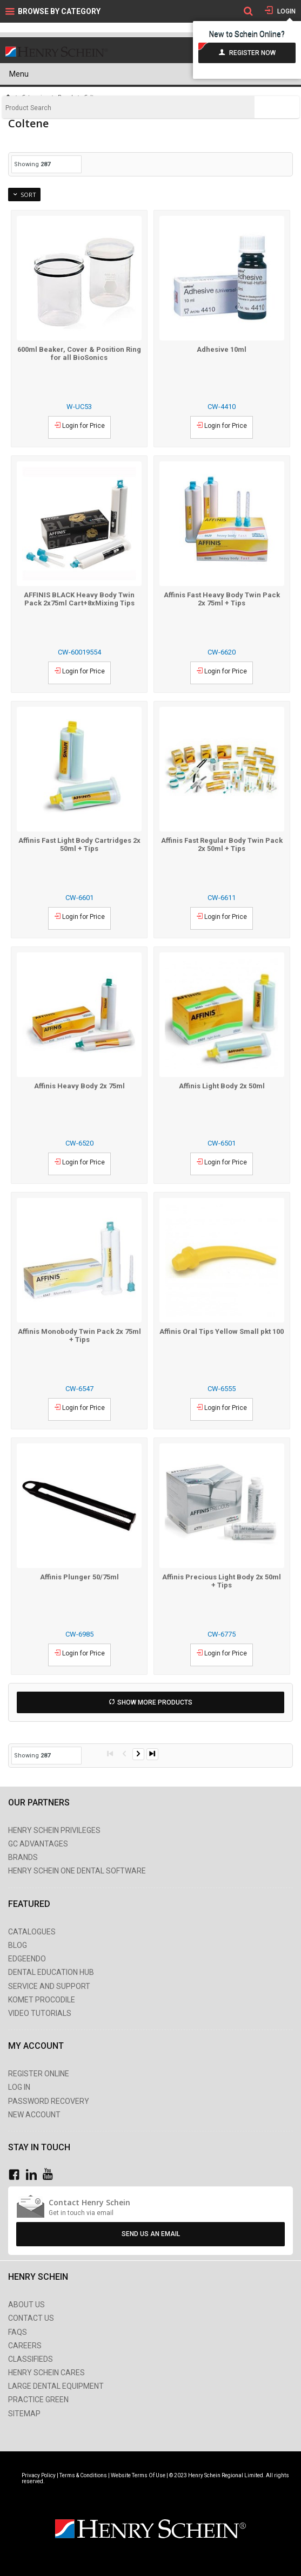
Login (286, 11)
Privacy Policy (39, 2475)
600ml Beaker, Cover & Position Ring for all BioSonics (79, 353)
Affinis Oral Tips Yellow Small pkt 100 (221, 1331)
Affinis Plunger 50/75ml (79, 1577)
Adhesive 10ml (221, 349)
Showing (32, 164)
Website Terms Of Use (138, 2475)
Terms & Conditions (83, 2475)
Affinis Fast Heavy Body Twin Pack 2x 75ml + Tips (222, 599)
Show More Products (154, 1702)
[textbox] (128, 108)
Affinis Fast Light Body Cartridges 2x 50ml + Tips (79, 844)
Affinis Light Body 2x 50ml (222, 1086)
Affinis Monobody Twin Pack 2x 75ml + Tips (79, 1335)
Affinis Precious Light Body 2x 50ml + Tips (221, 1581)
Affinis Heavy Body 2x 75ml (79, 1086)
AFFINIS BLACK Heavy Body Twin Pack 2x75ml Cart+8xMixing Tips (79, 599)
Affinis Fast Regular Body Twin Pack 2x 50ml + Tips (222, 844)
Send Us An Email (151, 2234)
